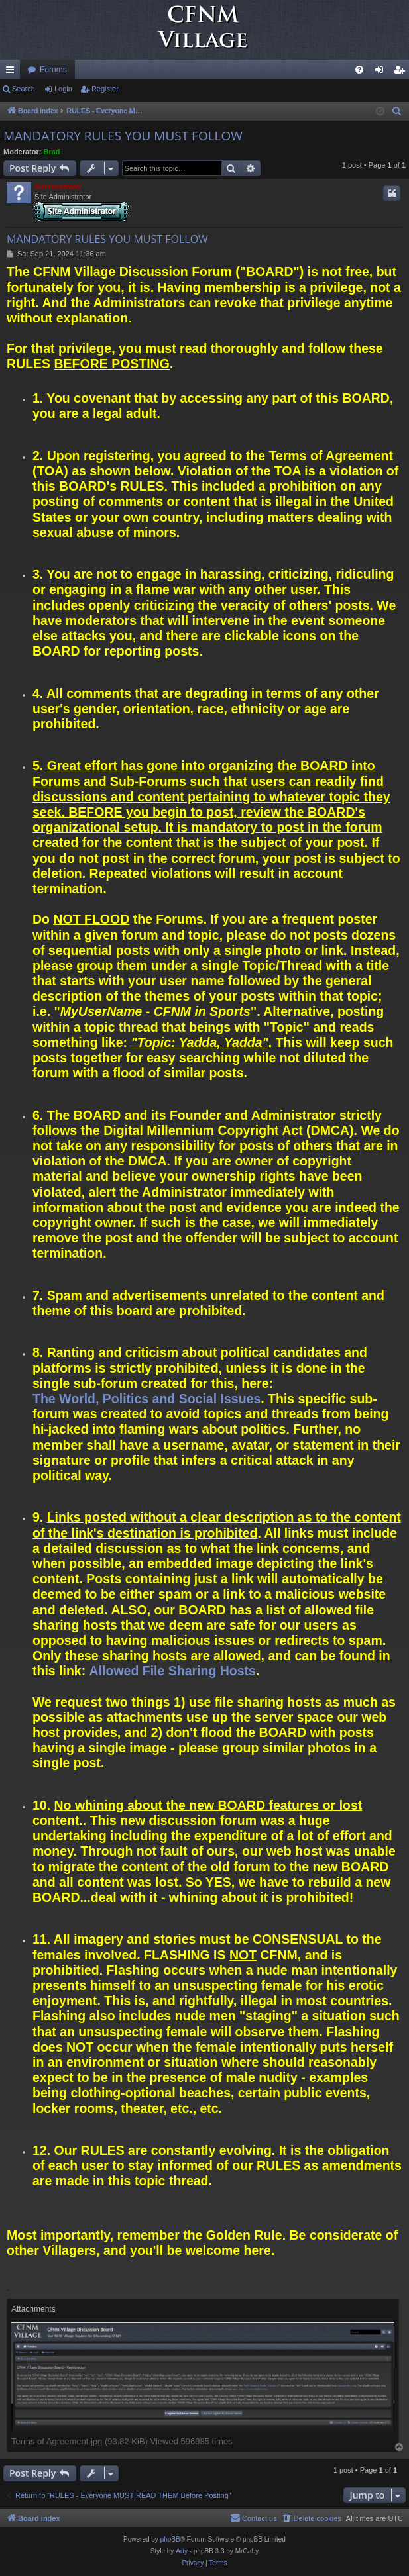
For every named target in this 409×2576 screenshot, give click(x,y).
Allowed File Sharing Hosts (172, 1670)
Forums (53, 69)
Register (105, 89)
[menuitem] (359, 69)
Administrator (58, 187)
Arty (182, 2551)
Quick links (12, 72)
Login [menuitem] (382, 72)
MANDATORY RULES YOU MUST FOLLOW (123, 135)
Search (23, 89)
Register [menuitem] (402, 72)
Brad (52, 152)
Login (63, 89)
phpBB (170, 2539)
